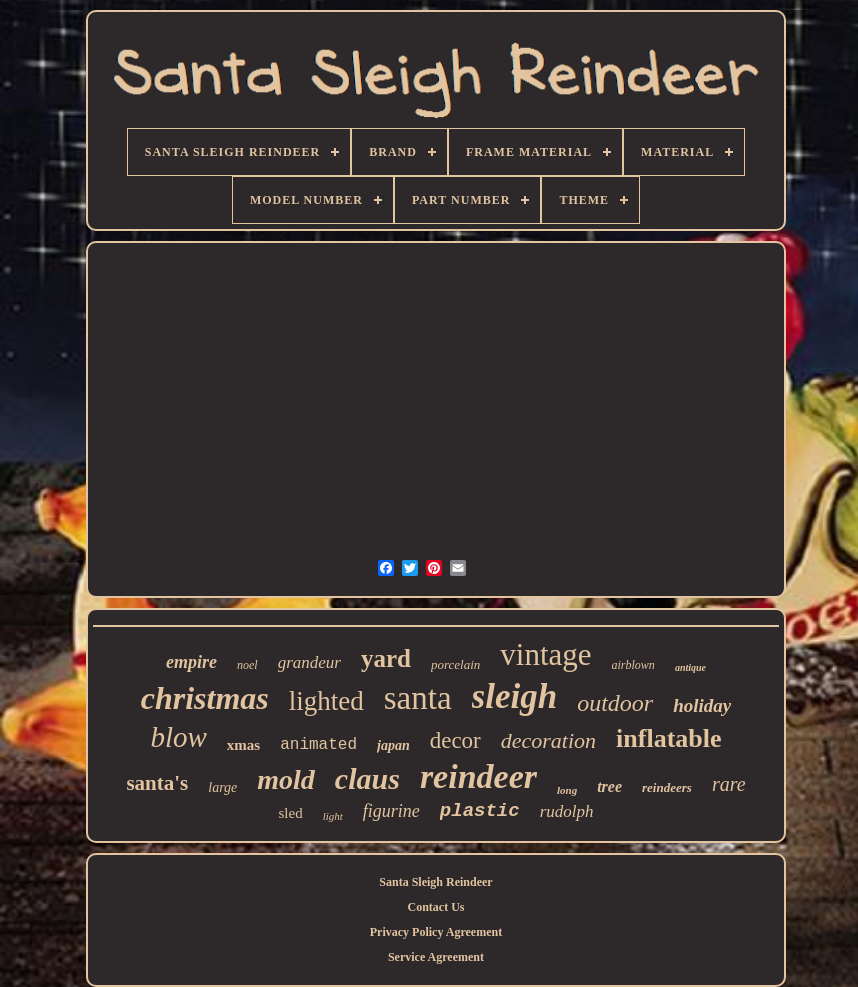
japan (393, 745)
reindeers (667, 787)
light (333, 816)
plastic (480, 811)
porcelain (455, 664)
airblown (633, 665)
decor (455, 740)
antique (690, 667)
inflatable (668, 738)
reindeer (478, 776)
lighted (326, 701)
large (222, 787)
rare (729, 784)
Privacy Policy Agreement (436, 932)
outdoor (615, 703)
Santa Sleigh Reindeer (435, 882)
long (567, 790)
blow (178, 737)
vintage (545, 654)
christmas (205, 698)
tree (609, 786)
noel (247, 665)
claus (367, 778)
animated (318, 745)
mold (286, 779)
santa (418, 698)
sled (290, 813)
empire (191, 662)
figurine (391, 811)
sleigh (515, 696)
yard (386, 658)
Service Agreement (436, 957)
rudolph (567, 811)
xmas (243, 745)
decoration (548, 740)
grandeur (309, 662)
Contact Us (435, 907)
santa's (157, 783)
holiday (702, 705)
